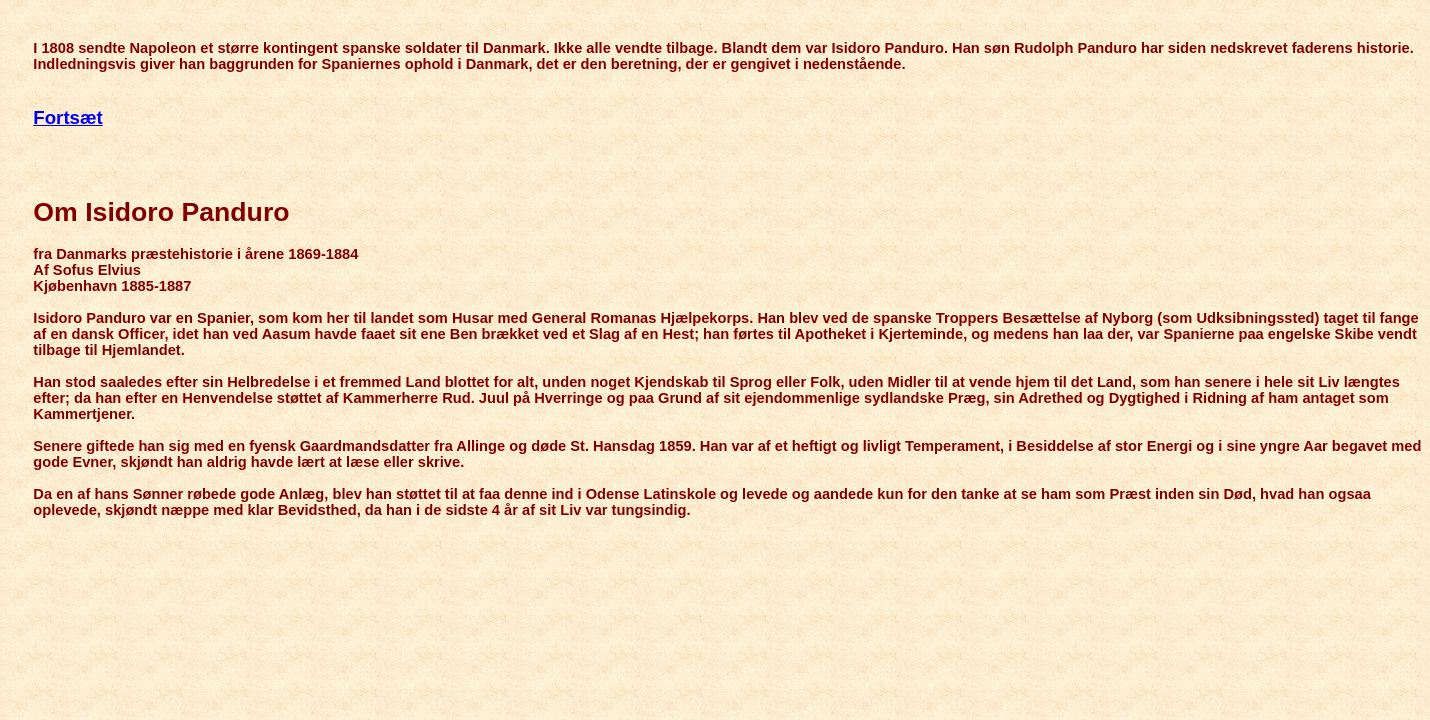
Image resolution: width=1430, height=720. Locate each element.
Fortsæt (67, 117)
